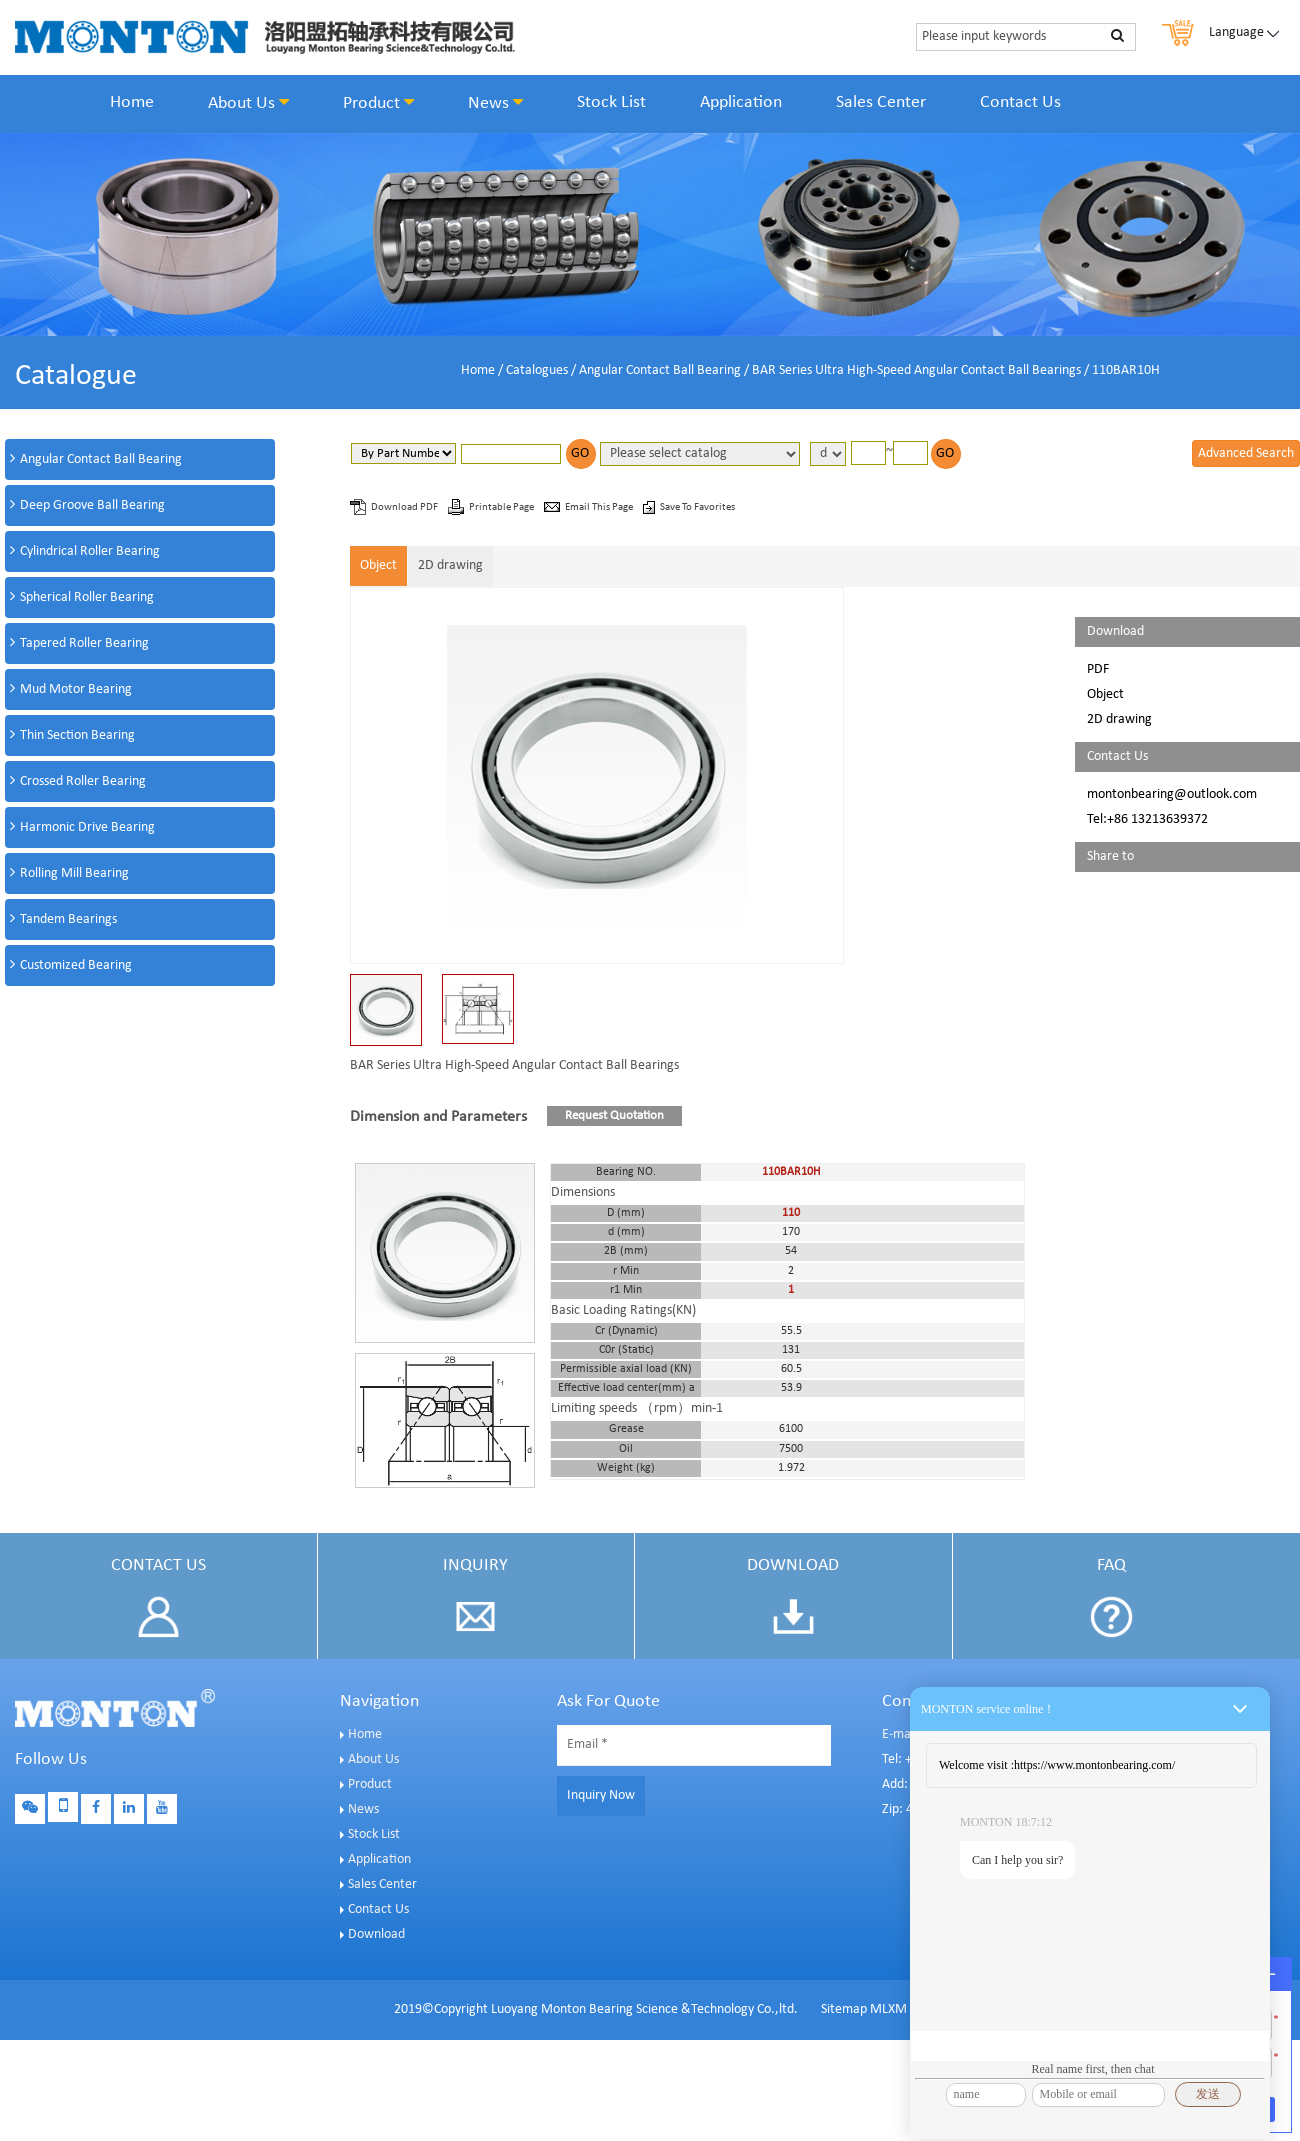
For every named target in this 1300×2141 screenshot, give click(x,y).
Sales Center (881, 102)
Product (378, 103)
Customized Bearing (76, 965)
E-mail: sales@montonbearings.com (983, 1734)
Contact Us (1020, 102)
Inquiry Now (601, 1795)
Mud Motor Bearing (76, 689)
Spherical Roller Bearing (87, 597)
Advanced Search (1246, 453)
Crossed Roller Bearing (83, 781)
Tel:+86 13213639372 (1147, 819)
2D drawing (450, 565)
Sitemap (844, 2009)
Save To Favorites (697, 507)
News (495, 103)
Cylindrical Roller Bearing (90, 551)
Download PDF (405, 507)
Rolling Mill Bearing (74, 873)
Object (378, 565)
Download (376, 1934)
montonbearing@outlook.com (1172, 794)
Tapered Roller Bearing (84, 643)
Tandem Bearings (68, 919)
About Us (248, 103)
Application (741, 102)
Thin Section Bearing (77, 735)
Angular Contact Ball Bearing (660, 370)
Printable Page (502, 507)
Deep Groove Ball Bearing (92, 505)
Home (132, 102)
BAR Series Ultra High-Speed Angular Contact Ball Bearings (916, 370)
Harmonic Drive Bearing (87, 827)
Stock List (611, 102)
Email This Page (600, 507)
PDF (1098, 669)
